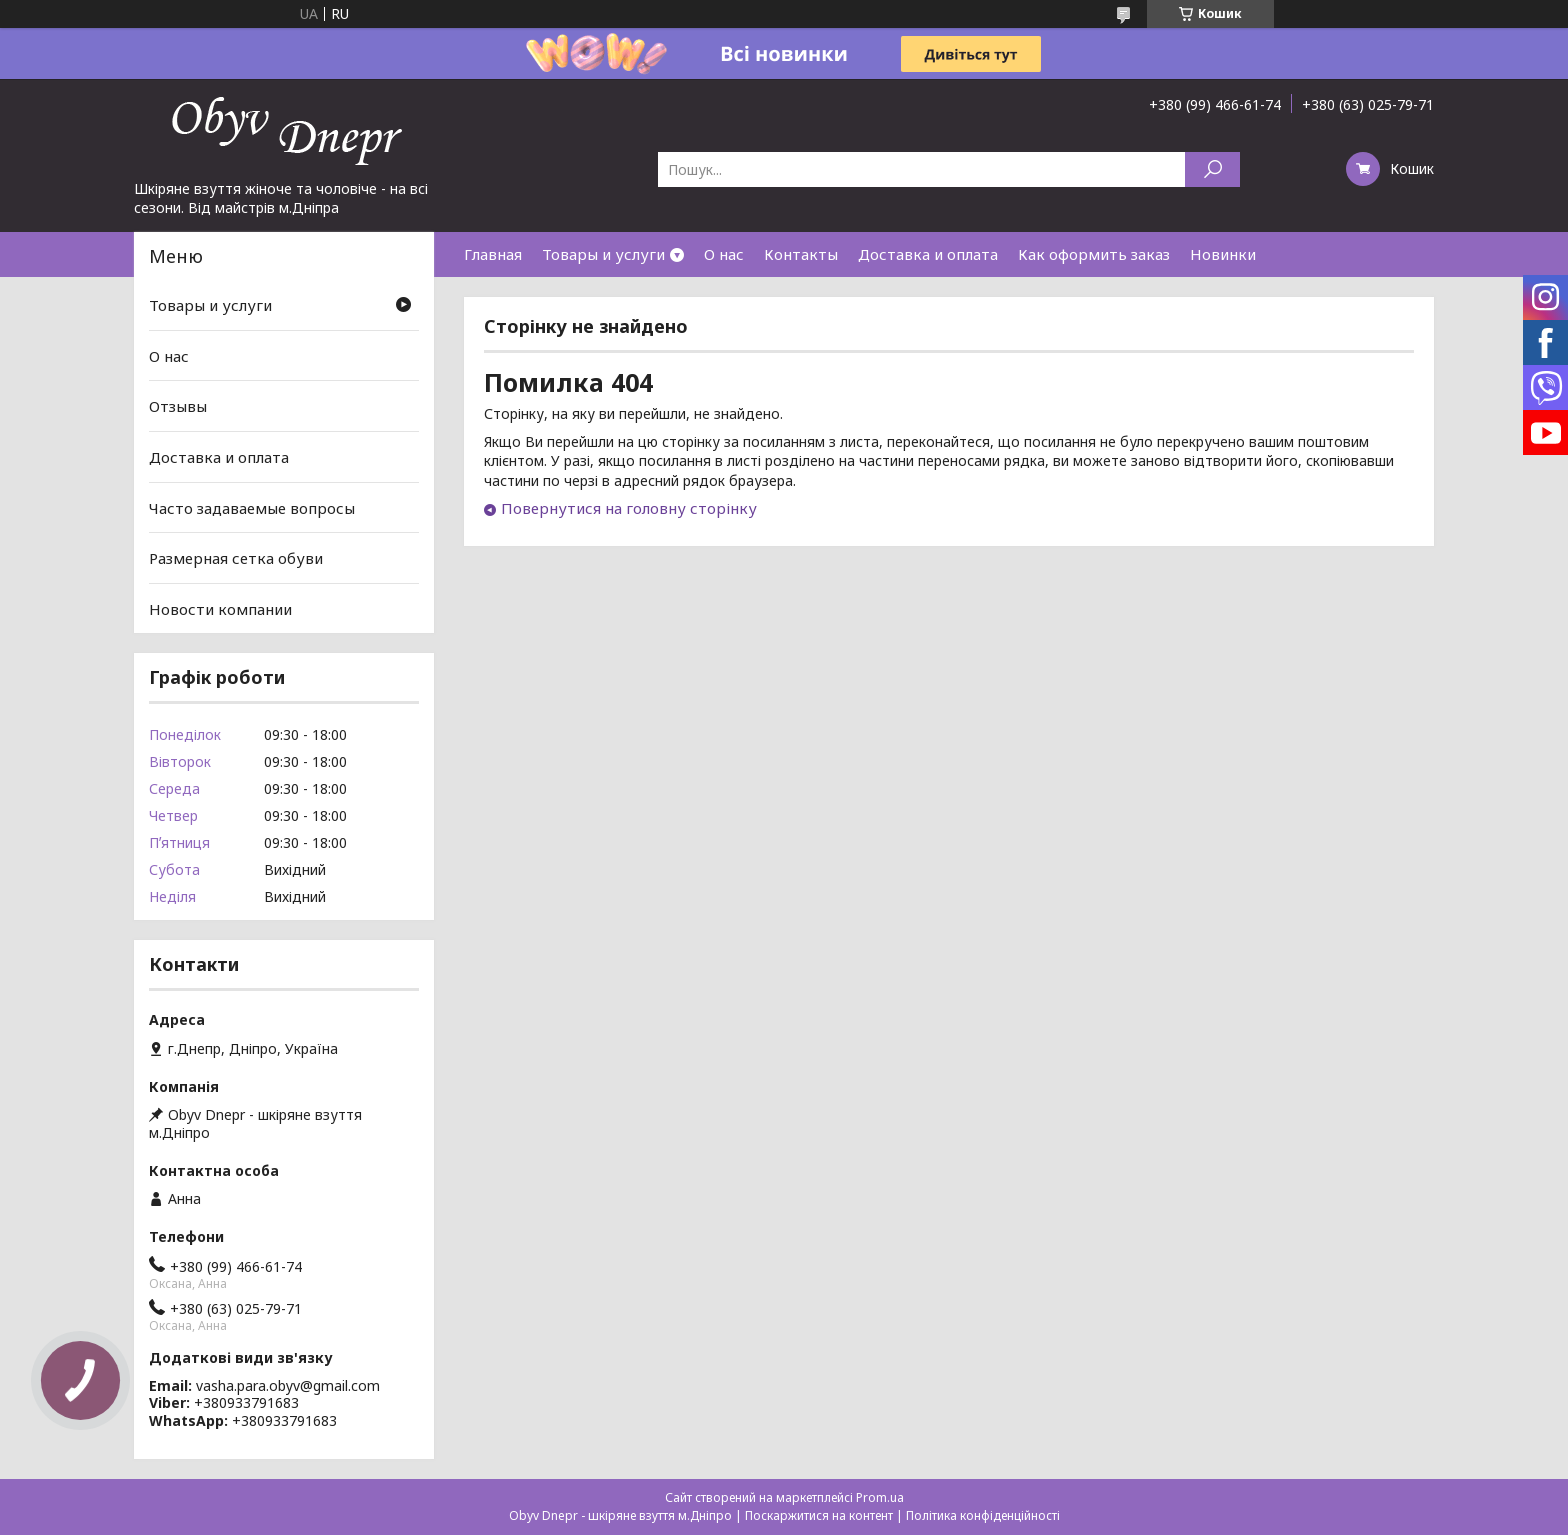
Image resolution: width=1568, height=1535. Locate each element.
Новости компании (220, 609)
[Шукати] (1212, 169)
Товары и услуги (603, 254)
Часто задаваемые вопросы (252, 507)
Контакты (801, 254)
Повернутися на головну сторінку (629, 508)
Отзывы (178, 406)
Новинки (1223, 254)
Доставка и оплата (928, 254)
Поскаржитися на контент (819, 1515)
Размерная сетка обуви (236, 558)
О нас (724, 254)
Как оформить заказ (1094, 254)
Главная (493, 254)
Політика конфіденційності (983, 1515)
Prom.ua (880, 1497)
